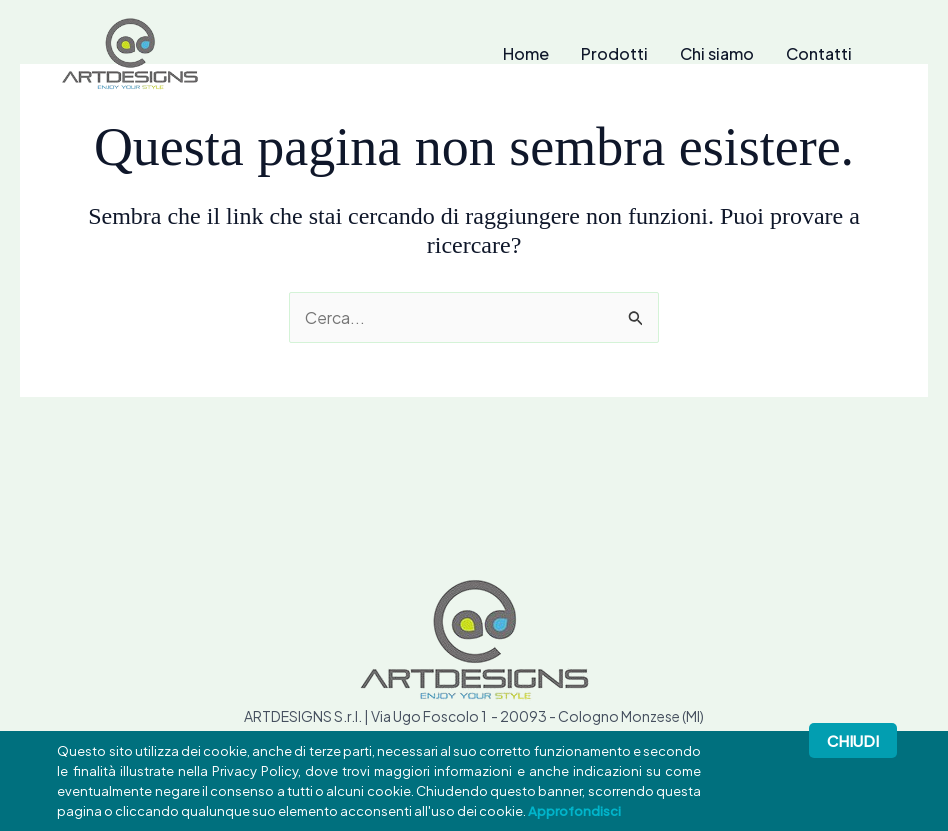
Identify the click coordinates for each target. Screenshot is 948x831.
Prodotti (614, 54)
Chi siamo (717, 54)
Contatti (819, 54)
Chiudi (853, 740)
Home (526, 54)
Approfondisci (574, 811)
